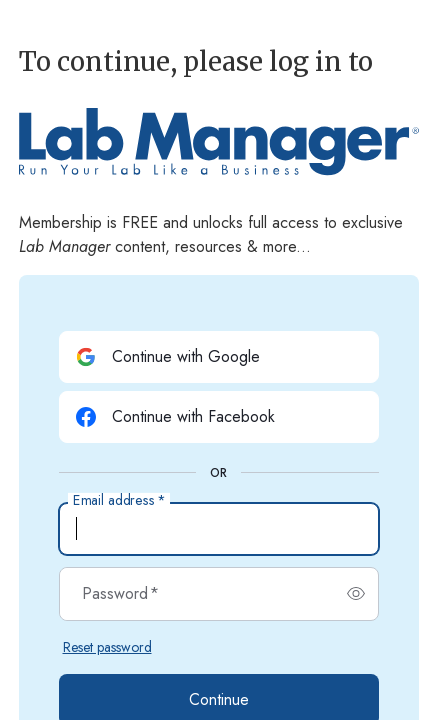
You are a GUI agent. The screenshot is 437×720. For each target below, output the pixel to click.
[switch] (356, 594)
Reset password (107, 647)
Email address (119, 501)
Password (120, 594)
